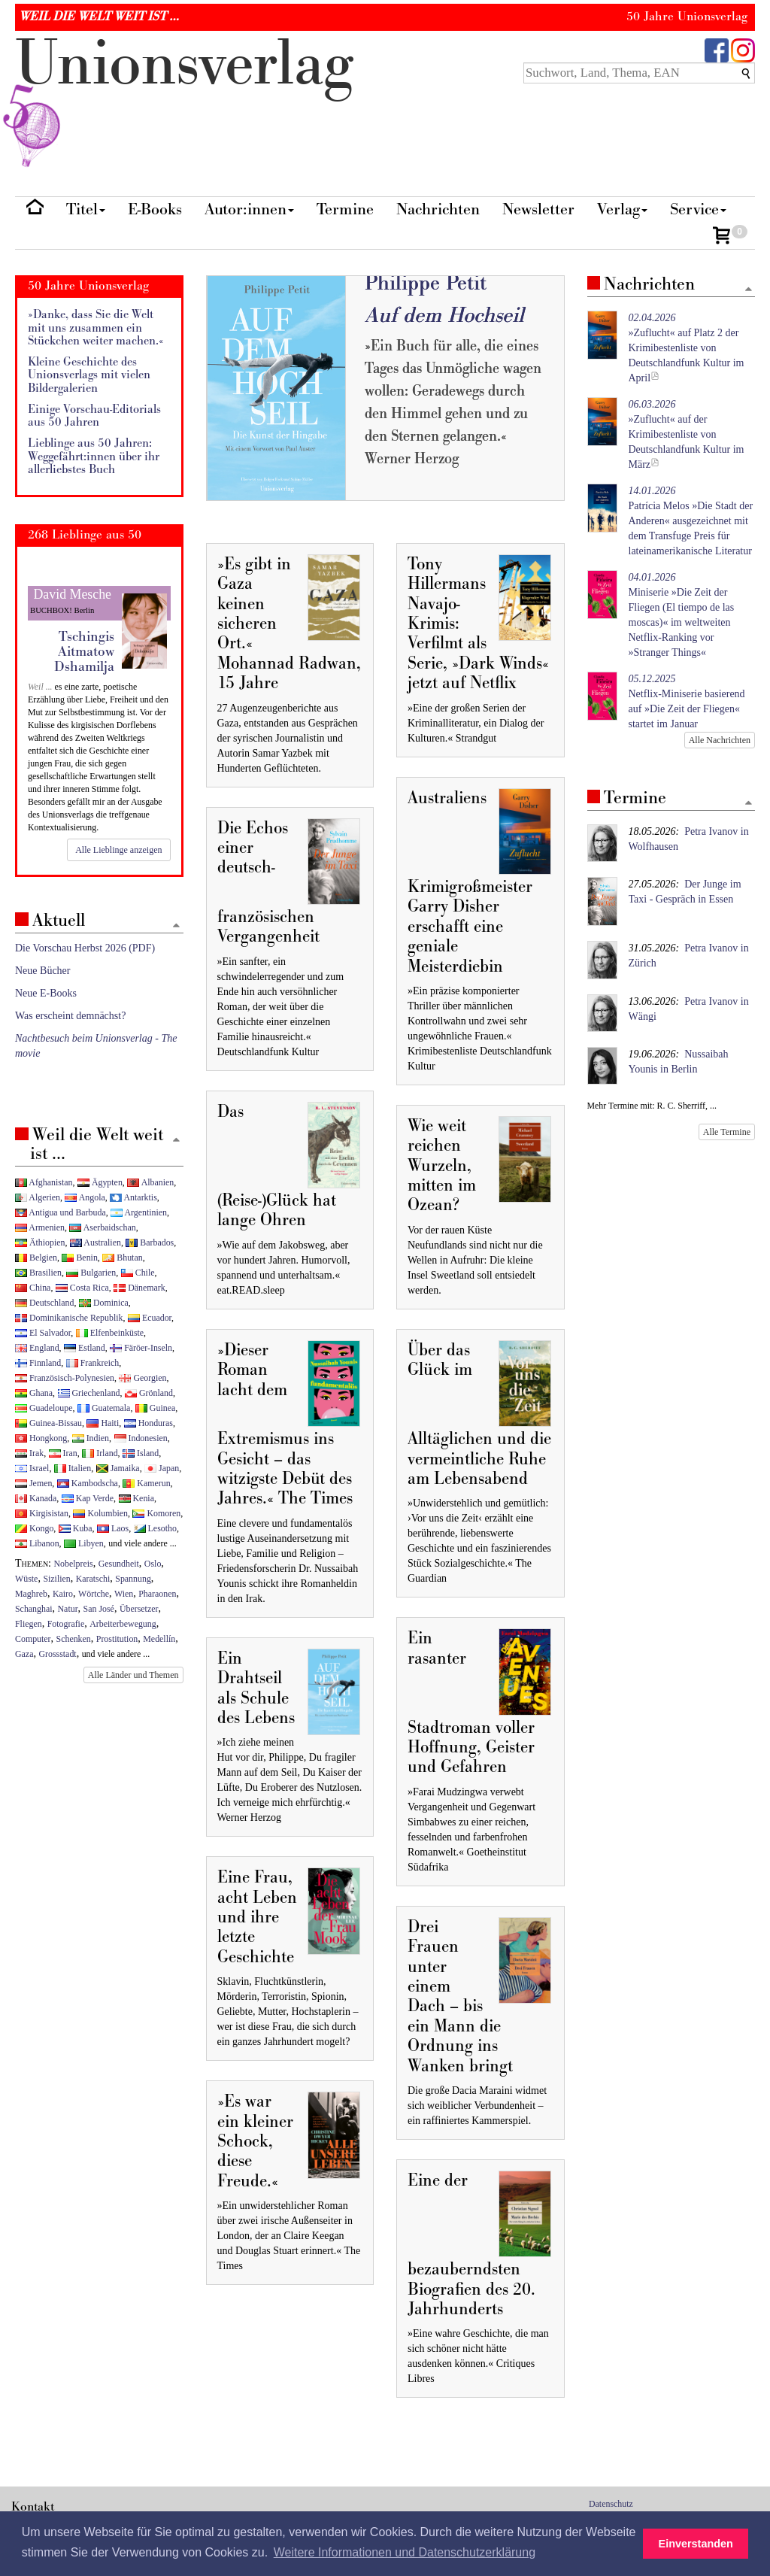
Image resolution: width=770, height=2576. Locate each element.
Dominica (104, 1302)
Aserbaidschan (102, 1227)
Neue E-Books (46, 993)
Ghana (34, 1393)
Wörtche (93, 1593)
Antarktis (133, 1197)
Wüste (26, 1578)
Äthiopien (40, 1242)
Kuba (75, 1528)
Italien (72, 1468)
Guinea (155, 1408)
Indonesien (141, 1438)
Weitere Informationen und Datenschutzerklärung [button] (404, 2552)
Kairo (63, 1593)
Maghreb (31, 1593)
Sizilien (56, 1578)
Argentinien (139, 1212)
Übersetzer (139, 1609)
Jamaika (118, 1468)
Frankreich (92, 1363)
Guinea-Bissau (48, 1423)
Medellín (159, 1639)
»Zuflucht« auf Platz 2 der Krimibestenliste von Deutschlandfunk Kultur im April (686, 348)
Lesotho (155, 1528)
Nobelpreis (73, 1563)
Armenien (40, 1227)
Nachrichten (438, 209)
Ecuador (149, 1317)
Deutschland (44, 1302)
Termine (345, 209)
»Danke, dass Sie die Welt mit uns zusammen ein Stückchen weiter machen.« (96, 328)
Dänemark (139, 1287)
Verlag (622, 209)
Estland (84, 1348)
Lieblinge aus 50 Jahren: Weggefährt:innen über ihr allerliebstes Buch (93, 456)
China (32, 1287)
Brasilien (38, 1272)
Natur (68, 1609)
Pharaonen (157, 1593)
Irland (99, 1453)
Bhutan (122, 1257)
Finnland (38, 1363)
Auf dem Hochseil (444, 315)
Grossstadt (57, 1654)
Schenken (73, 1639)
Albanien (150, 1182)
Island (141, 1453)
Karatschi (93, 1578)
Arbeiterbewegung (122, 1624)
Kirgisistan (41, 1513)
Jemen (33, 1483)
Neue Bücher (42, 970)
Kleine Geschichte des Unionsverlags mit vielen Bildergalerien (89, 375)
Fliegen (28, 1624)
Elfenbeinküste (110, 1332)
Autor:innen (249, 209)
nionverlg (184, 99)
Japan (161, 1468)
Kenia (136, 1498)
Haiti (102, 1423)
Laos (113, 1528)
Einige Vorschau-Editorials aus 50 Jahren (94, 416)
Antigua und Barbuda (60, 1212)
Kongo (34, 1528)
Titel (85, 209)
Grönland (149, 1393)
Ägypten (100, 1182)
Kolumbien (100, 1513)
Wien (123, 1593)
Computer (33, 1639)
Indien (90, 1438)
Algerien (37, 1197)
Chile (138, 1272)
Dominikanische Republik (69, 1317)
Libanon (37, 1543)
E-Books (155, 209)
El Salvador (43, 1332)
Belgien (36, 1257)
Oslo (152, 1563)
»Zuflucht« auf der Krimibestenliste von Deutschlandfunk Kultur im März (686, 434)
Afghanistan (43, 1182)
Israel (32, 1468)
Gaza (24, 1654)
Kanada (35, 1498)
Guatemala (103, 1408)
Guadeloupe (43, 1408)
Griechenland (89, 1393)
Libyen (84, 1543)
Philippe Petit (426, 283)
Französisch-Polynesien (64, 1378)
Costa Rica (82, 1287)
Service (698, 209)
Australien (95, 1242)
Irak (29, 1453)
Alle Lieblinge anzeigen (118, 850)
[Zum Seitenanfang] (748, 290)
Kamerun (146, 1483)
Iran (63, 1453)
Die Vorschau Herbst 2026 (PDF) (85, 948)
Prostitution (117, 1639)
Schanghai (34, 1609)
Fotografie (66, 1624)
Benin (79, 1257)
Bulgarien (91, 1272)
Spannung (133, 1578)
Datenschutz (611, 2504)
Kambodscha (87, 1483)
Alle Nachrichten (719, 740)
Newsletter (538, 209)
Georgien (142, 1378)
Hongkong (41, 1438)
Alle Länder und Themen (133, 1675)
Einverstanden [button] (696, 2544)
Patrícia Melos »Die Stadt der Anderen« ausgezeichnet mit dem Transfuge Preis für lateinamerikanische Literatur (691, 521)
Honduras (148, 1423)
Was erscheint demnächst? (70, 1015)
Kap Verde (88, 1498)
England (37, 1348)
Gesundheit (119, 1563)
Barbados (150, 1242)
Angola (85, 1197)
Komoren (156, 1513)
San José (98, 1609)
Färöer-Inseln (141, 1348)
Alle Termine (726, 1132)
